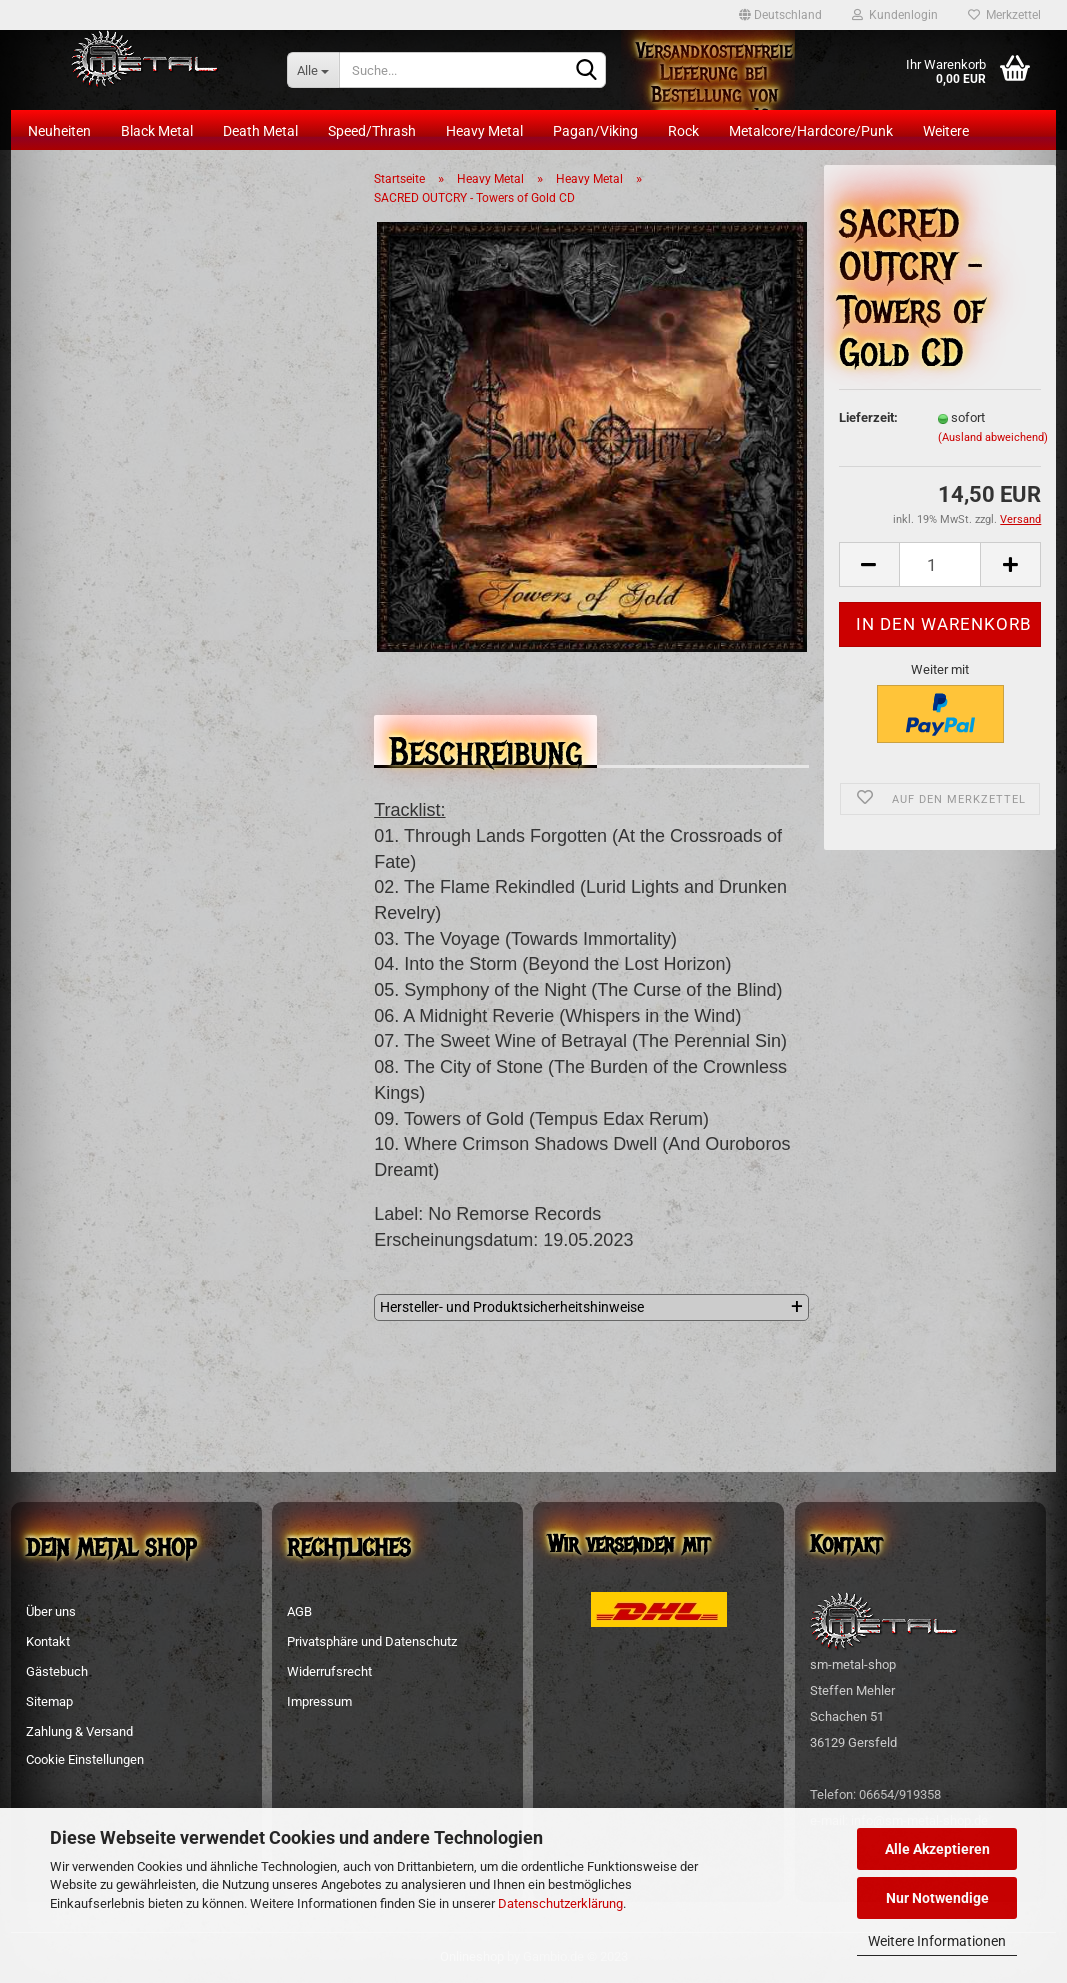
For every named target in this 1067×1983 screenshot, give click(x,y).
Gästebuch (57, 1671)
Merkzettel (1004, 15)
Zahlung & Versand (79, 1731)
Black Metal (157, 131)
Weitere (946, 131)
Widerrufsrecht (329, 1671)
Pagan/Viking (595, 131)
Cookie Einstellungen (85, 1759)
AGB (299, 1611)
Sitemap (49, 1701)
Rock (683, 131)
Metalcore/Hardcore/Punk (811, 131)
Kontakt (48, 1641)
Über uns (51, 1611)
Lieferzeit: (868, 417)
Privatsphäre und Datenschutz (372, 1641)
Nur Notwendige (937, 1898)
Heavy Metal (484, 131)
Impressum (319, 1701)
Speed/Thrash (372, 131)
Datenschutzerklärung (560, 1903)
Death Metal (260, 131)
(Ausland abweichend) (993, 437)
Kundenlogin (895, 15)
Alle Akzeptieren (937, 1849)
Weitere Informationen (937, 1941)
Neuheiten (59, 131)
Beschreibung (485, 746)
